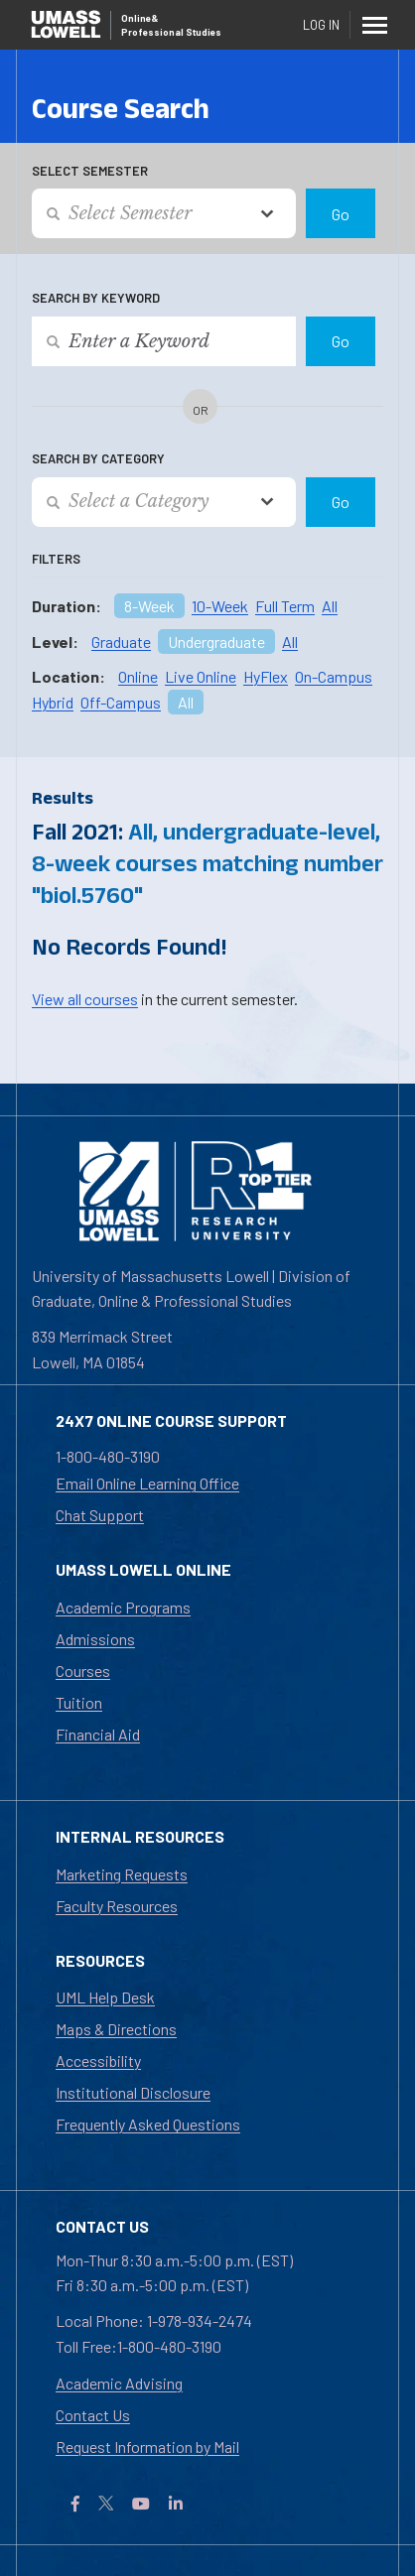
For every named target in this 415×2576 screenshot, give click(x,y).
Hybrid (52, 702)
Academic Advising (119, 2383)
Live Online (200, 676)
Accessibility (98, 2060)
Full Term (285, 605)
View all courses (85, 998)
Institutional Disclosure (133, 2092)
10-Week (220, 605)
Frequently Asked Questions (148, 2124)
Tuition (79, 1702)
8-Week (149, 605)
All (330, 605)
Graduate (121, 641)
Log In (321, 25)
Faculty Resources (117, 1905)
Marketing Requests (122, 1874)
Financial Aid (98, 1734)
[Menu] (374, 25)
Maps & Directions (116, 2028)
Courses (83, 1670)
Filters (56, 559)
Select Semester (90, 171)
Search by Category (98, 458)
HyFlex (265, 676)
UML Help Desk (105, 1997)
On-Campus (333, 676)
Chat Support (100, 1514)
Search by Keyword (96, 298)
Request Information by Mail (147, 2446)
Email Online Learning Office (147, 1483)
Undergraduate (216, 641)
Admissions (95, 1638)
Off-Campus (120, 702)
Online (138, 676)
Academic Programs (123, 1607)
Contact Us (93, 2414)
